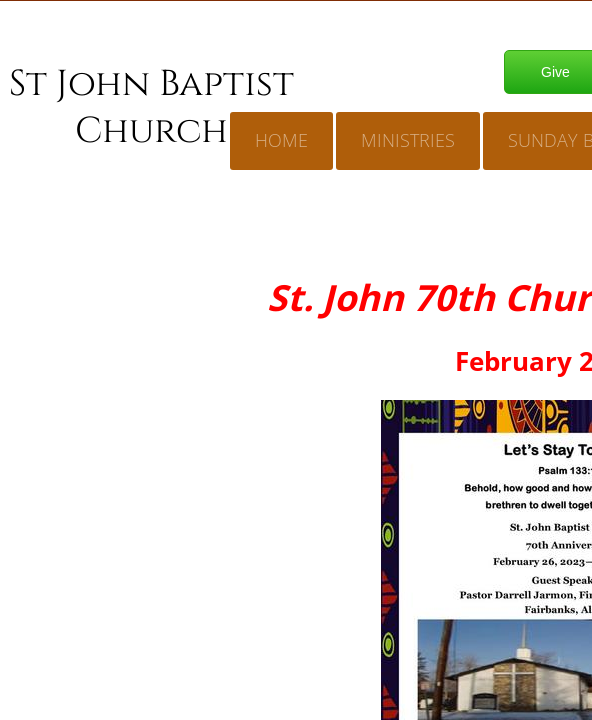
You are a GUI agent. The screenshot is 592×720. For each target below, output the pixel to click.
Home (281, 140)
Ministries (408, 140)
